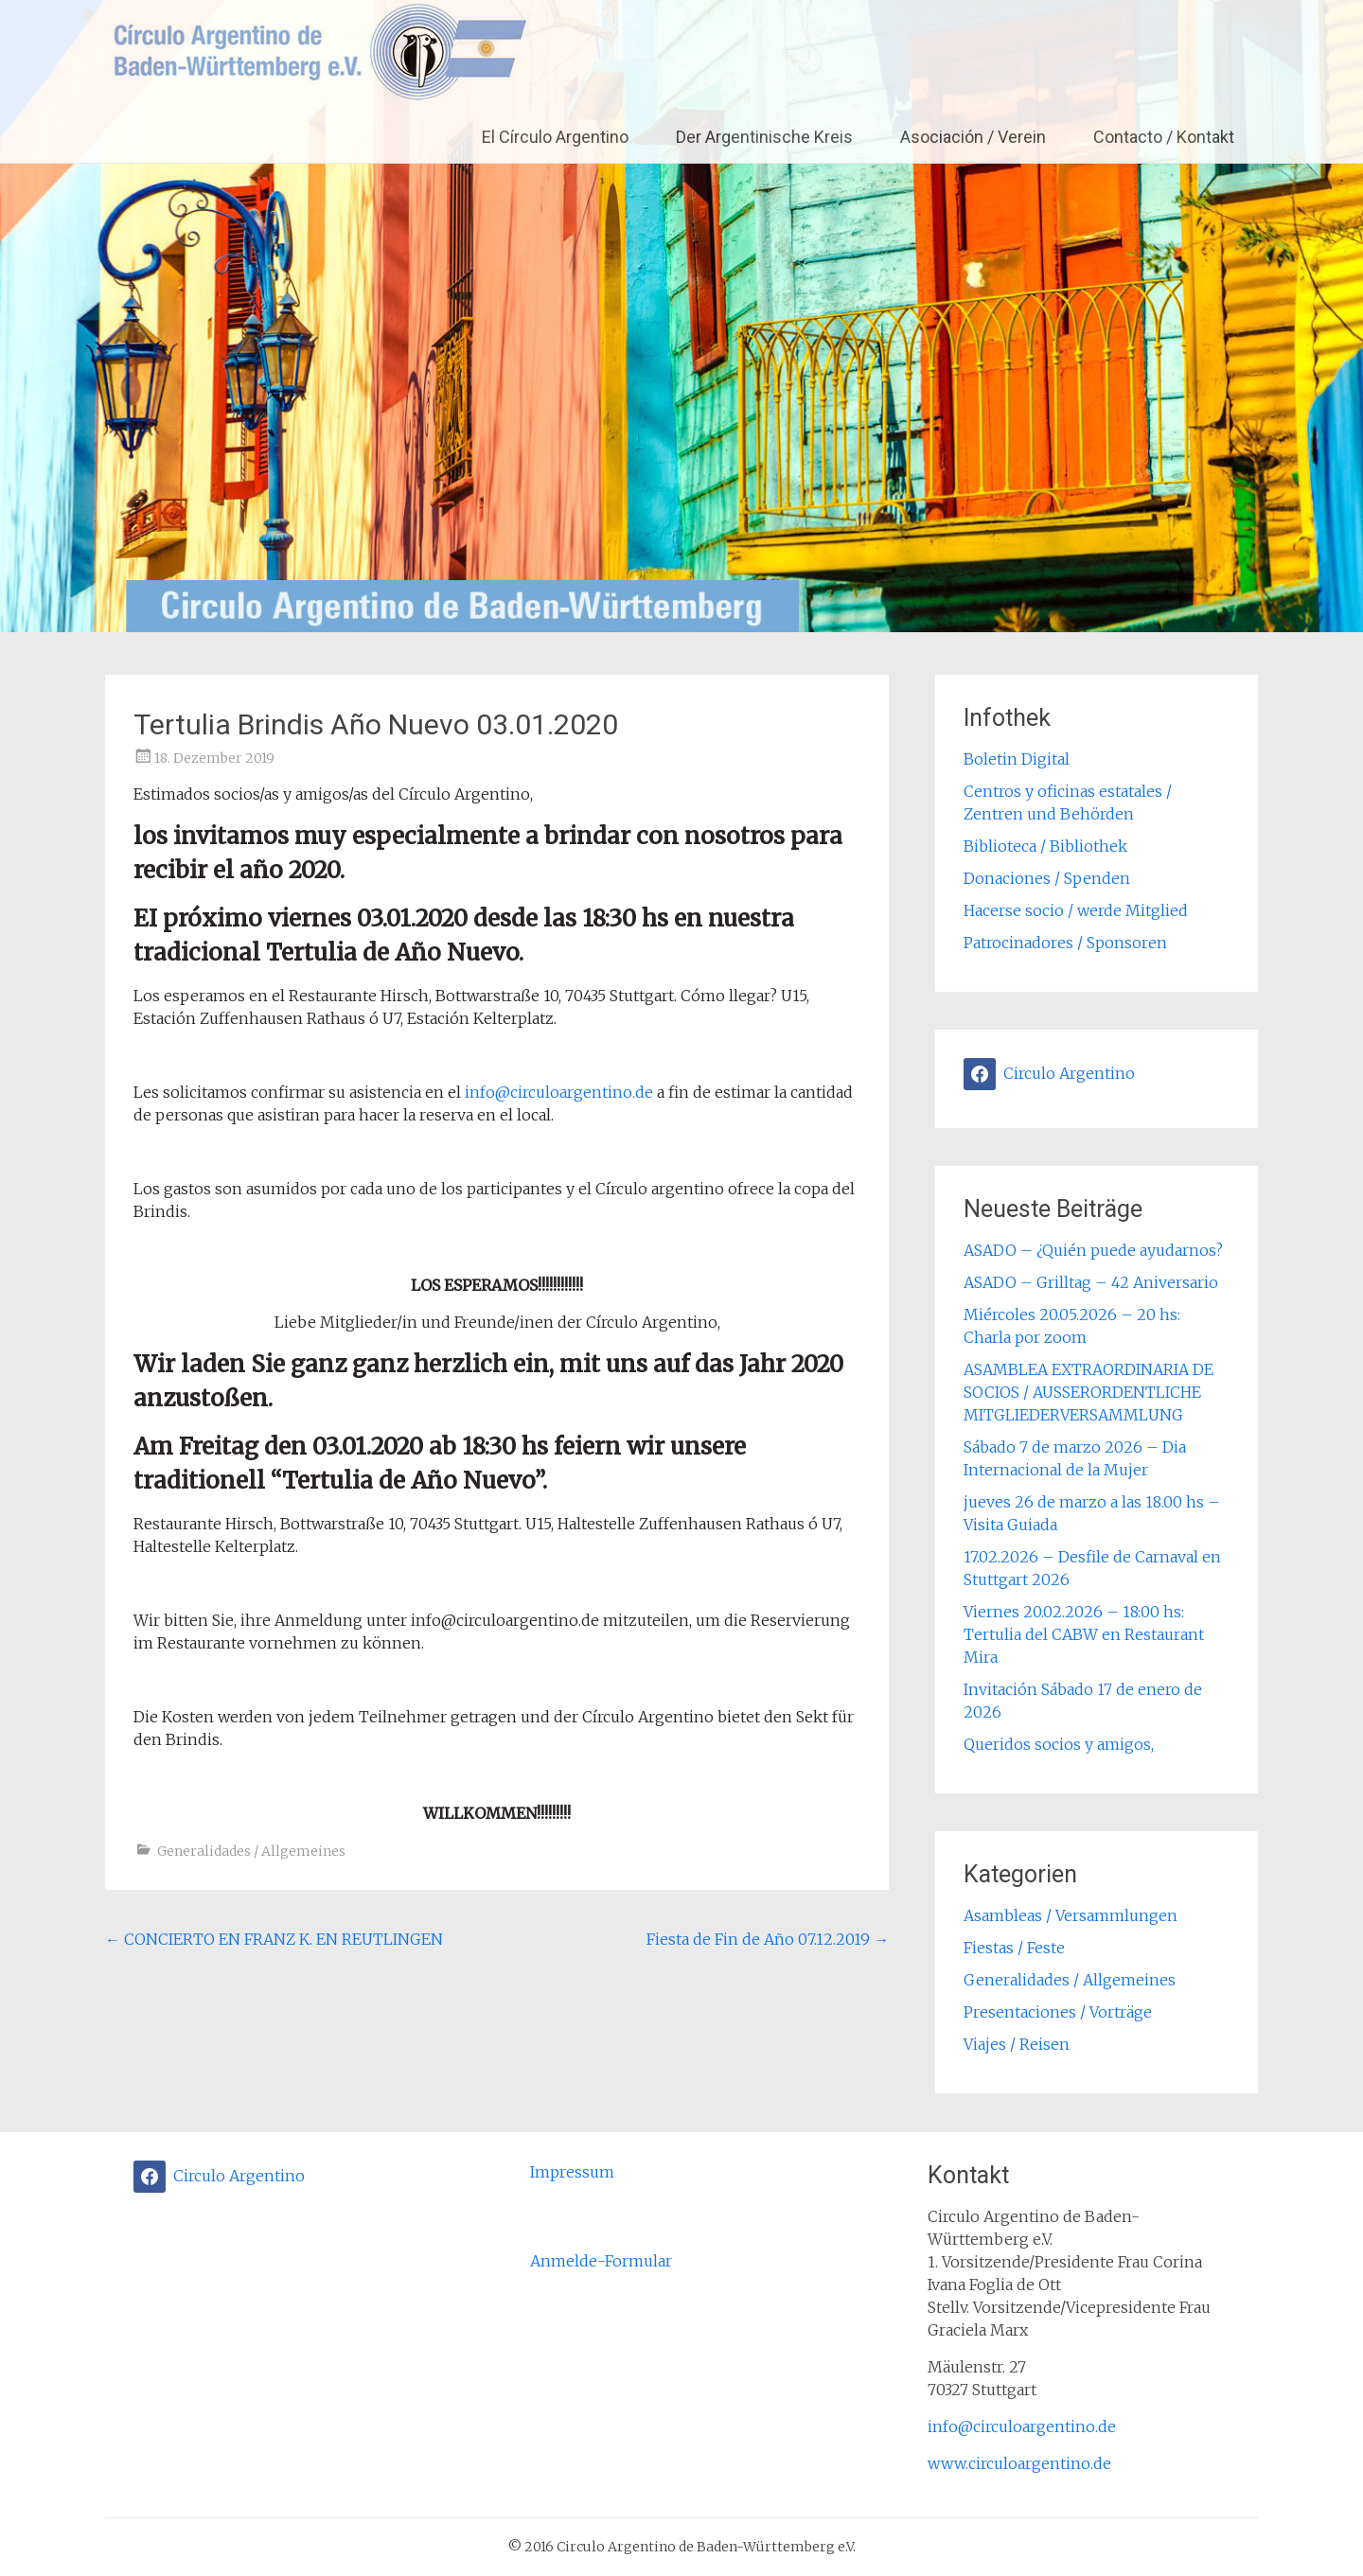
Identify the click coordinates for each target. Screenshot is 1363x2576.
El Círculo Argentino (555, 137)
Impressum (572, 2171)
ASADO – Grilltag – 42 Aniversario (1091, 1282)
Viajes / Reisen (1017, 2044)
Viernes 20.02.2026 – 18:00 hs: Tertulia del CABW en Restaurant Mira (1084, 1634)
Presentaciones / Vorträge (1058, 2012)
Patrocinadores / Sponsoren (1065, 942)
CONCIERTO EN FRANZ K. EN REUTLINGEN (274, 1939)
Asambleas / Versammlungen (1070, 1915)
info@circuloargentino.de (559, 1092)
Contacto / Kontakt (1163, 137)
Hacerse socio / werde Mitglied (1076, 910)
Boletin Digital (1017, 759)
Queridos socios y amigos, (1059, 1744)
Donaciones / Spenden (1047, 878)
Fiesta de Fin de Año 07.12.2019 (767, 1939)
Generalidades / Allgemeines (251, 1851)
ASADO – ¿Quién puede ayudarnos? (1093, 1250)
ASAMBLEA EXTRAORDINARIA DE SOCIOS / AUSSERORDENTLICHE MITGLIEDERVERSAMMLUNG (1088, 1392)
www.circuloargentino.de (1019, 2463)
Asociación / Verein (973, 137)
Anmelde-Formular (601, 2260)
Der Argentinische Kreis (764, 137)
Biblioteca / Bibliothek (1045, 846)
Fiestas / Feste (1014, 1947)
